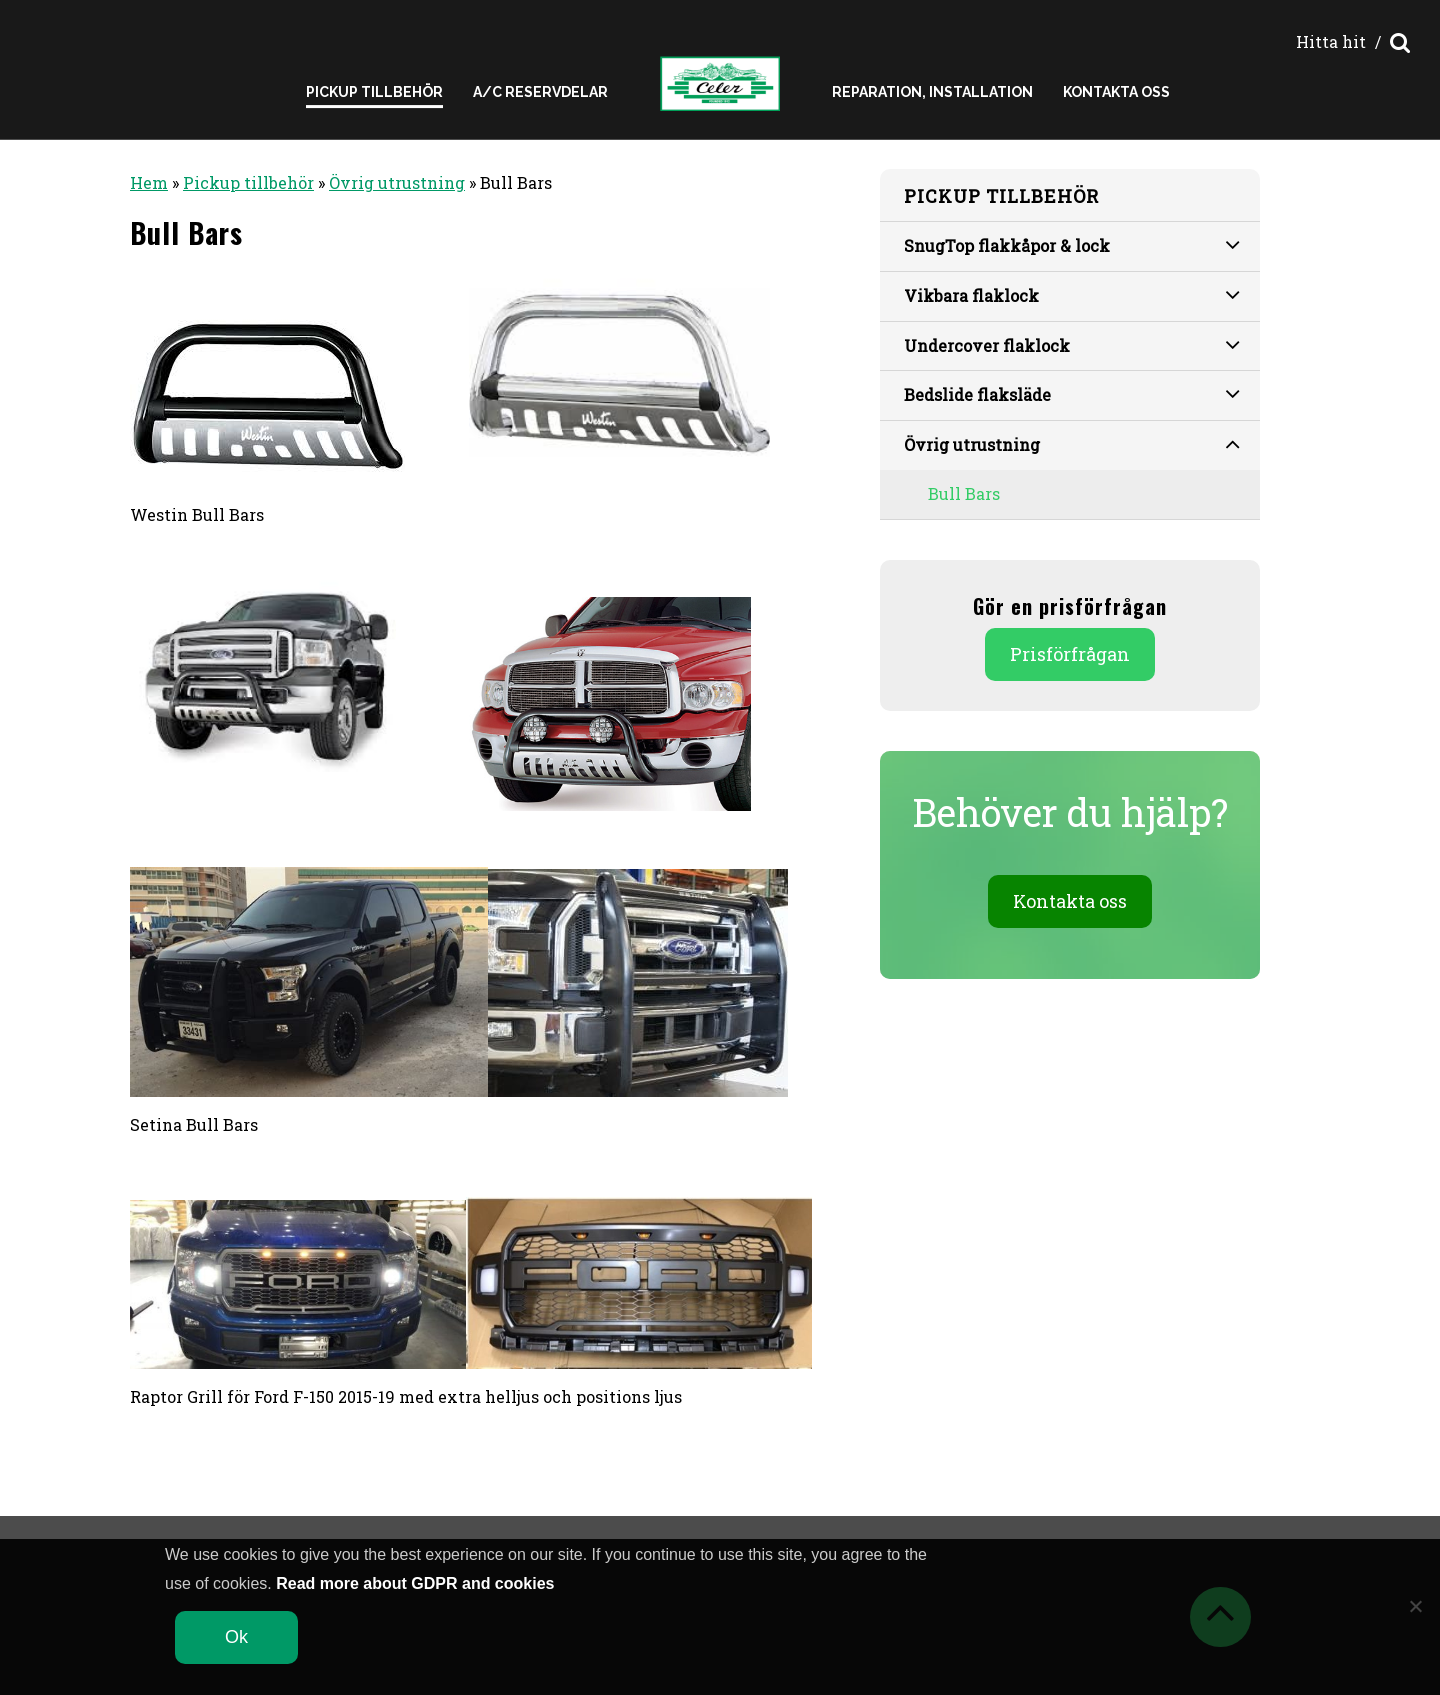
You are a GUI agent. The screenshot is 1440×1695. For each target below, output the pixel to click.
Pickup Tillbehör (374, 92)
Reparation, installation (932, 92)
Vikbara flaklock (1072, 294)
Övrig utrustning (397, 182)
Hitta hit (1331, 41)
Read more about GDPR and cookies (415, 1583)
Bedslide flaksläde (1072, 393)
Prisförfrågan (1070, 654)
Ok (236, 1637)
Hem (149, 182)
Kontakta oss (1116, 92)
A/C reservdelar (540, 92)
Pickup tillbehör (248, 182)
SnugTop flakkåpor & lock (1072, 244)
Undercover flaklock (1072, 344)
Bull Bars (964, 493)
